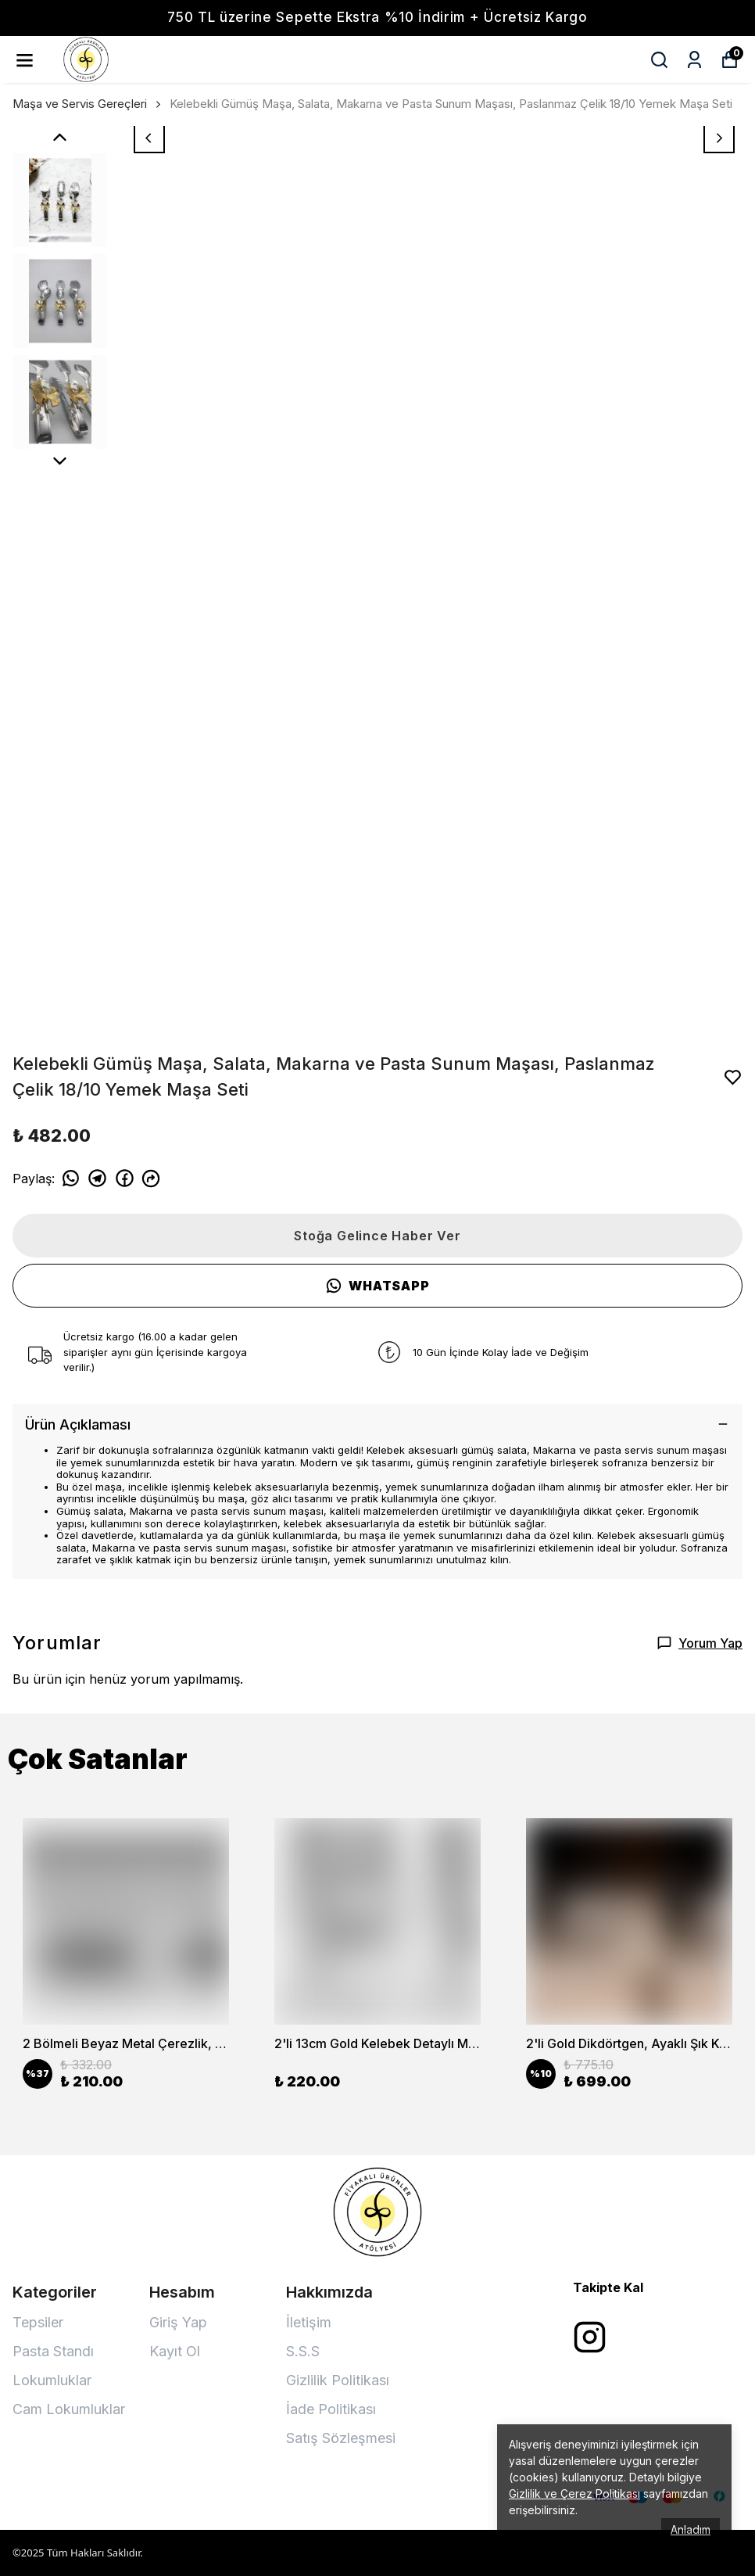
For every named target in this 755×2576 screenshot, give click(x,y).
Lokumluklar (52, 2380)
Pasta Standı (53, 2351)
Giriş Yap (178, 2322)
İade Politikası (331, 2409)
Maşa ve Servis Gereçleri (80, 103)
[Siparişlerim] (694, 60)
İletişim (308, 2322)
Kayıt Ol (174, 2351)
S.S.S (303, 2351)
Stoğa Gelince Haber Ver (377, 1235)
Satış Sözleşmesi (340, 2438)
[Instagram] (590, 2337)
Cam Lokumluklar (69, 2409)
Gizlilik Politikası (337, 2380)
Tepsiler (38, 2322)
